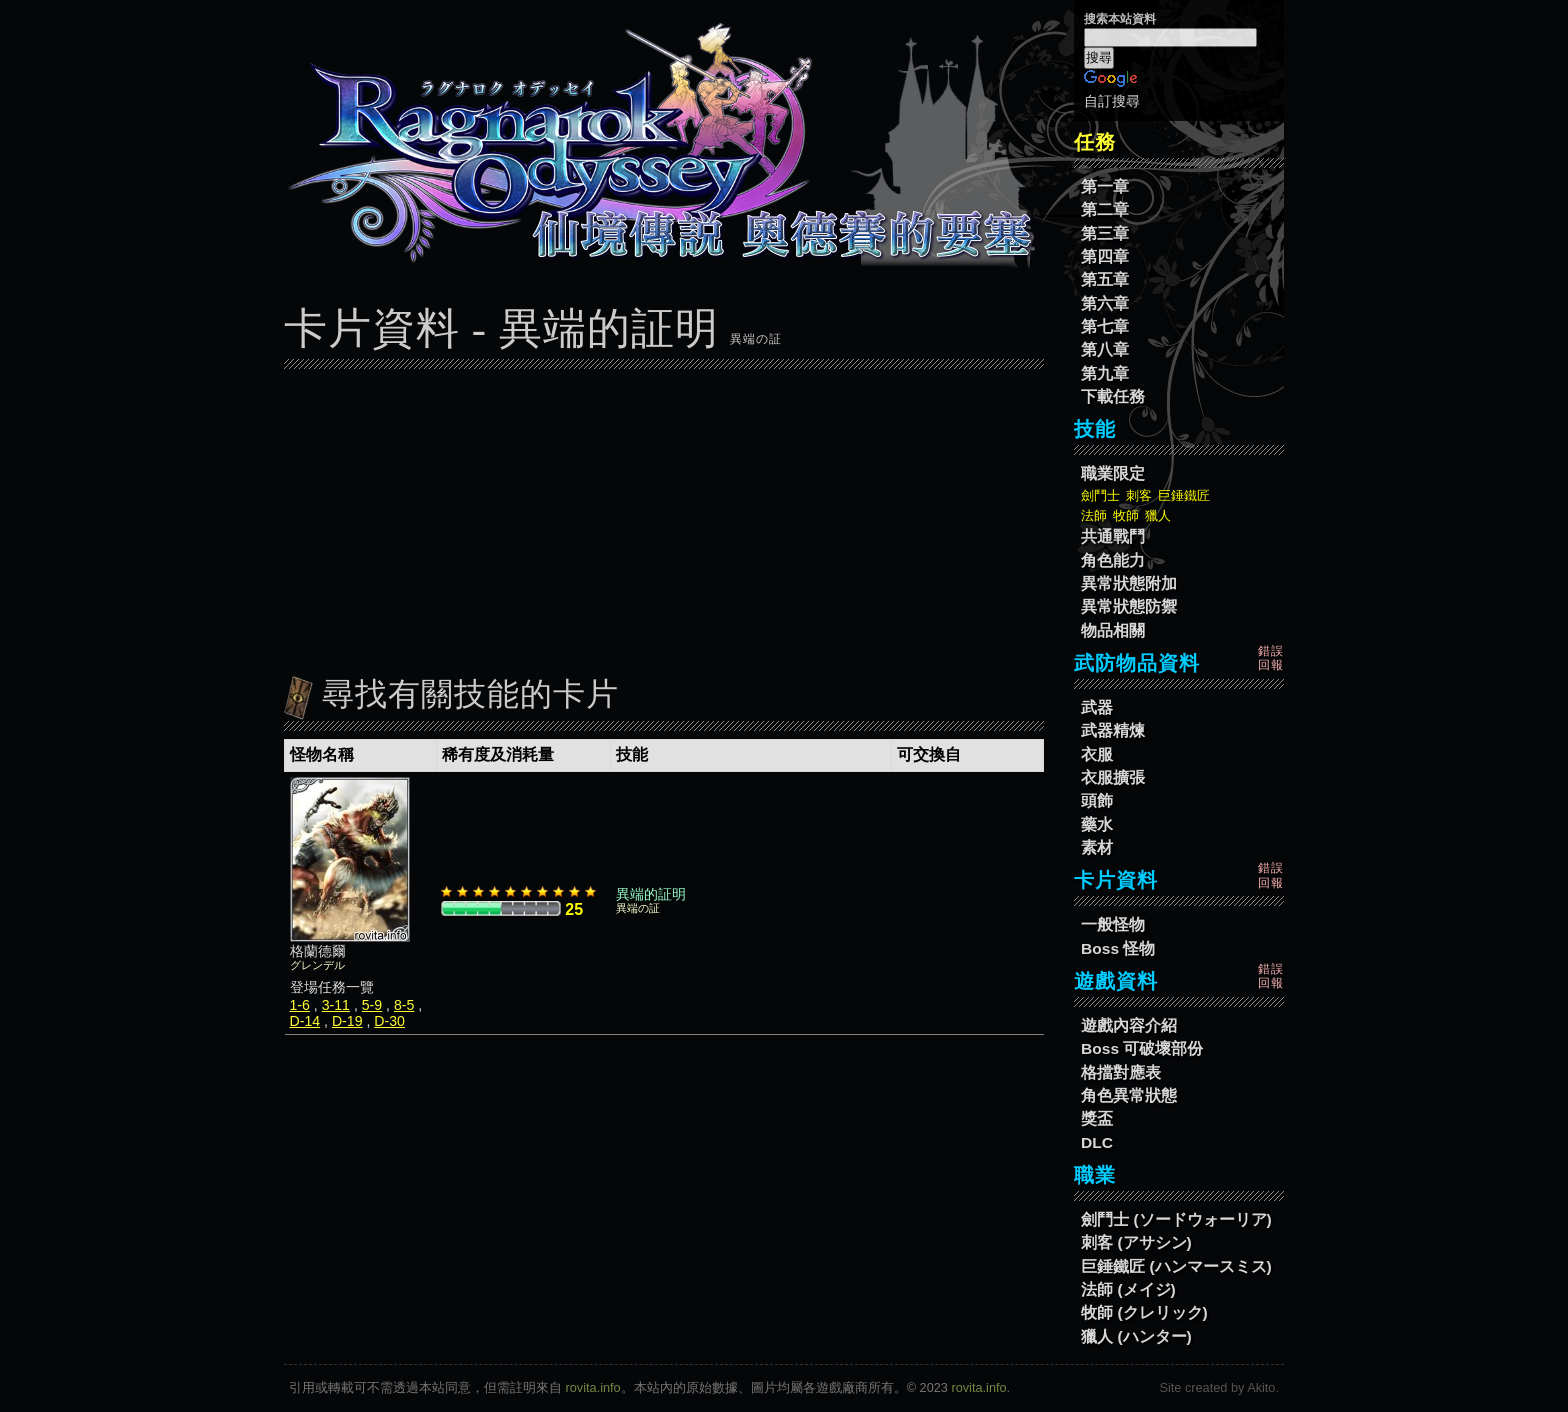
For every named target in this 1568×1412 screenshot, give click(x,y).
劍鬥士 (1100, 495)
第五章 (1105, 279)
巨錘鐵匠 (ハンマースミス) (1176, 1266)
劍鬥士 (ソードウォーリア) (1176, 1219)
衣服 (1097, 754)
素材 (1097, 847)
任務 (1095, 142)
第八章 (1105, 349)
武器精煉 (1113, 730)
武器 (1097, 707)
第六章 (1105, 303)
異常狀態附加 (1129, 583)
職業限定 (1113, 473)
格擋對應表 (1121, 1072)
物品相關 (1113, 630)
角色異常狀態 (1129, 1095)
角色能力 (1113, 560)
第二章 (1105, 209)
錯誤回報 (1271, 658)
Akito (1261, 1387)
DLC (1097, 1142)
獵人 (1158, 515)
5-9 (372, 1005)
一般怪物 (1113, 924)
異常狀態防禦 (1129, 606)
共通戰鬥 (1113, 536)
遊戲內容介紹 (1129, 1025)
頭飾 (1097, 800)
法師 (1094, 515)
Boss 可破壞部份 (1142, 1048)
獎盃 (1097, 1118)
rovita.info (593, 1387)
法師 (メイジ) (1128, 1289)
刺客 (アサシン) (1136, 1242)
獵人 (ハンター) (1136, 1336)
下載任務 (1113, 396)
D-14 (305, 1021)
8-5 (404, 1005)
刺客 (1139, 495)
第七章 (1105, 326)
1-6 (300, 1005)
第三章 (1105, 233)
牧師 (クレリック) (1144, 1312)
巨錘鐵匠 (1184, 495)
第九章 (1105, 373)
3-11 (336, 1005)
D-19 (347, 1021)
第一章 (1105, 186)
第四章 (1105, 256)
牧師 (1126, 515)
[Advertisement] (664, 517)
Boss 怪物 (1118, 948)
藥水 (1097, 824)
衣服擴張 (1113, 777)
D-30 (389, 1021)
